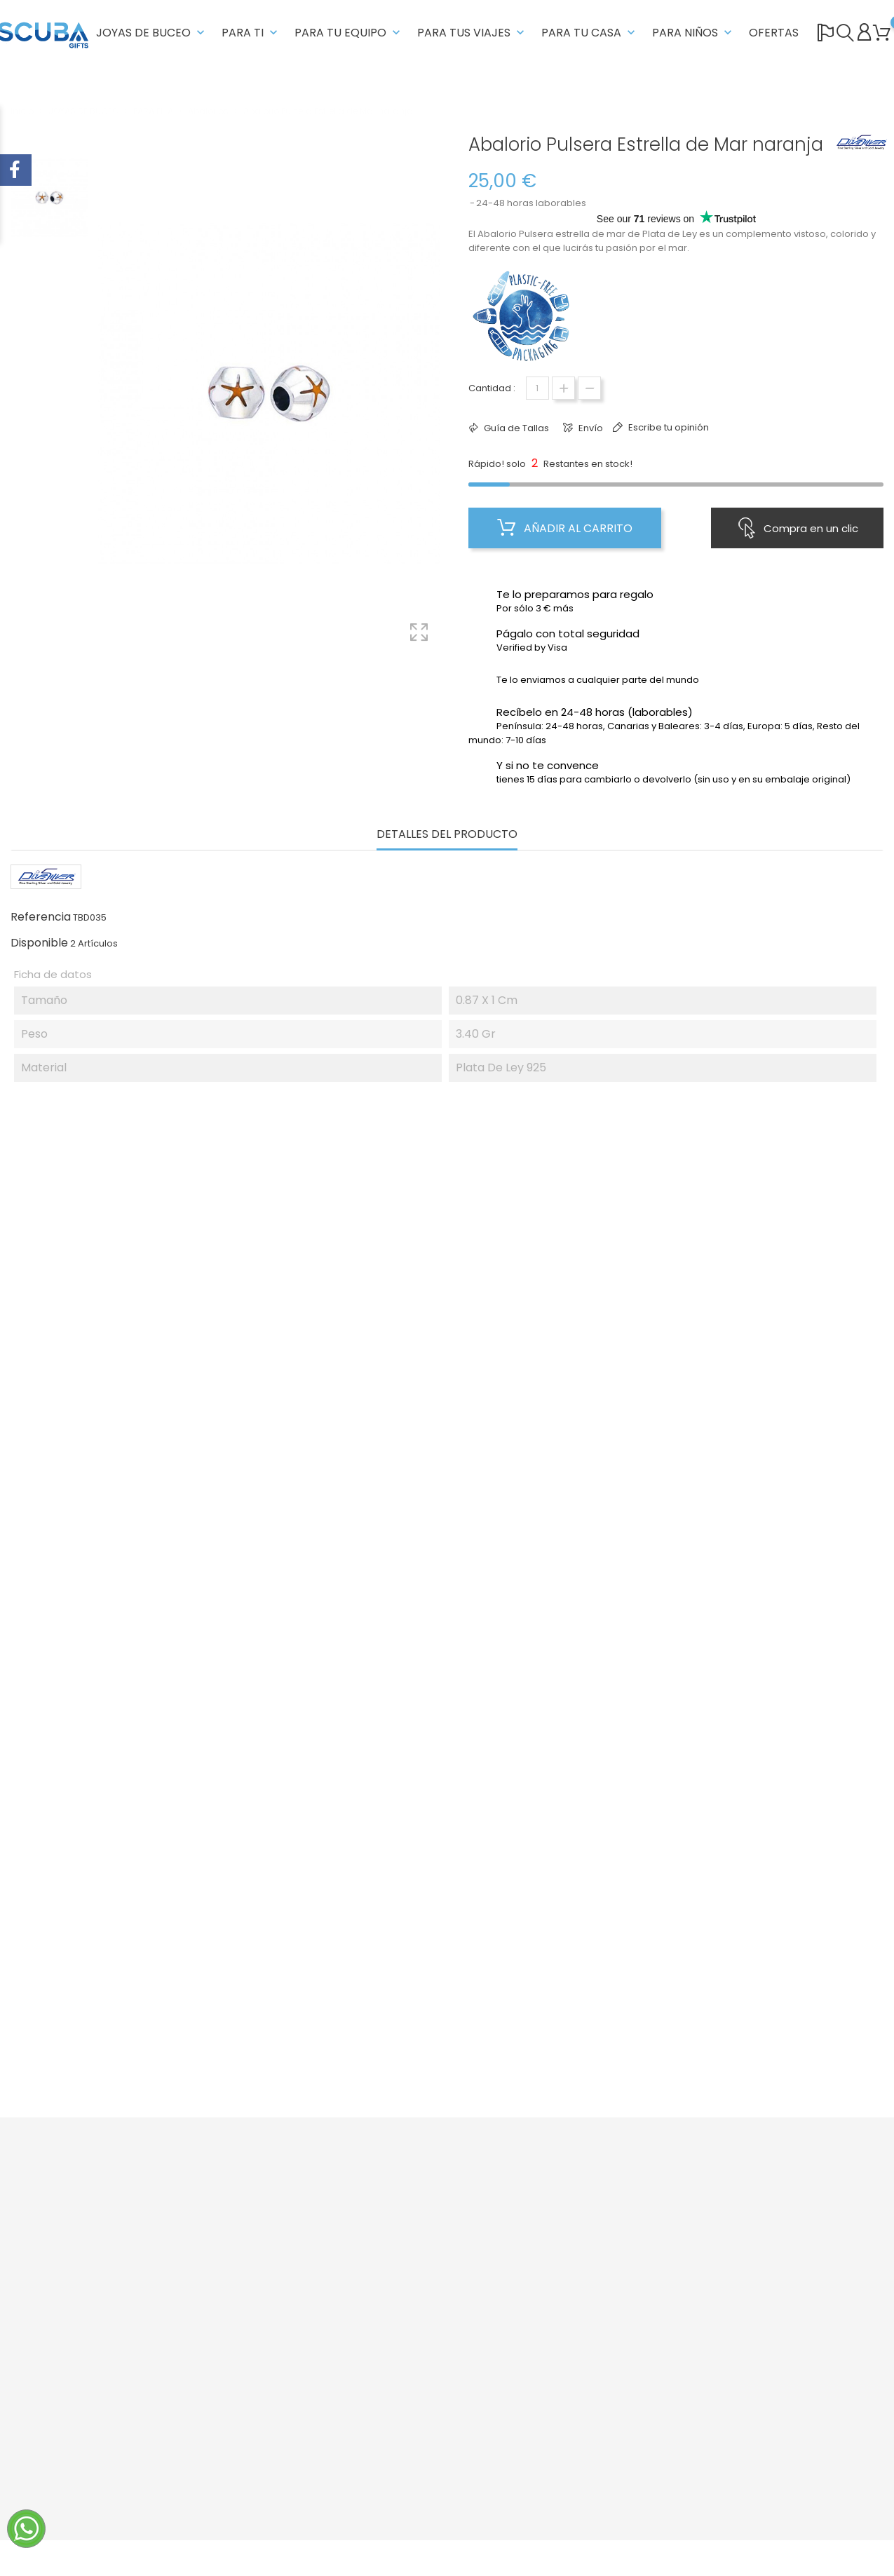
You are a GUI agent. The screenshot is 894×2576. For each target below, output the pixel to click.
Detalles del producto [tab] (447, 834)
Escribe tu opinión (667, 427)
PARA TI (251, 33)
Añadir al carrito (564, 528)
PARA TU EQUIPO (348, 33)
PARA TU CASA (589, 33)
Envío (589, 428)
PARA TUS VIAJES (472, 33)
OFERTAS (774, 33)
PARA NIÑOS (693, 33)
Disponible (39, 943)
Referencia (41, 917)
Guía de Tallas (515, 428)
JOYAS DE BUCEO (152, 33)
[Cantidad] (537, 388)
